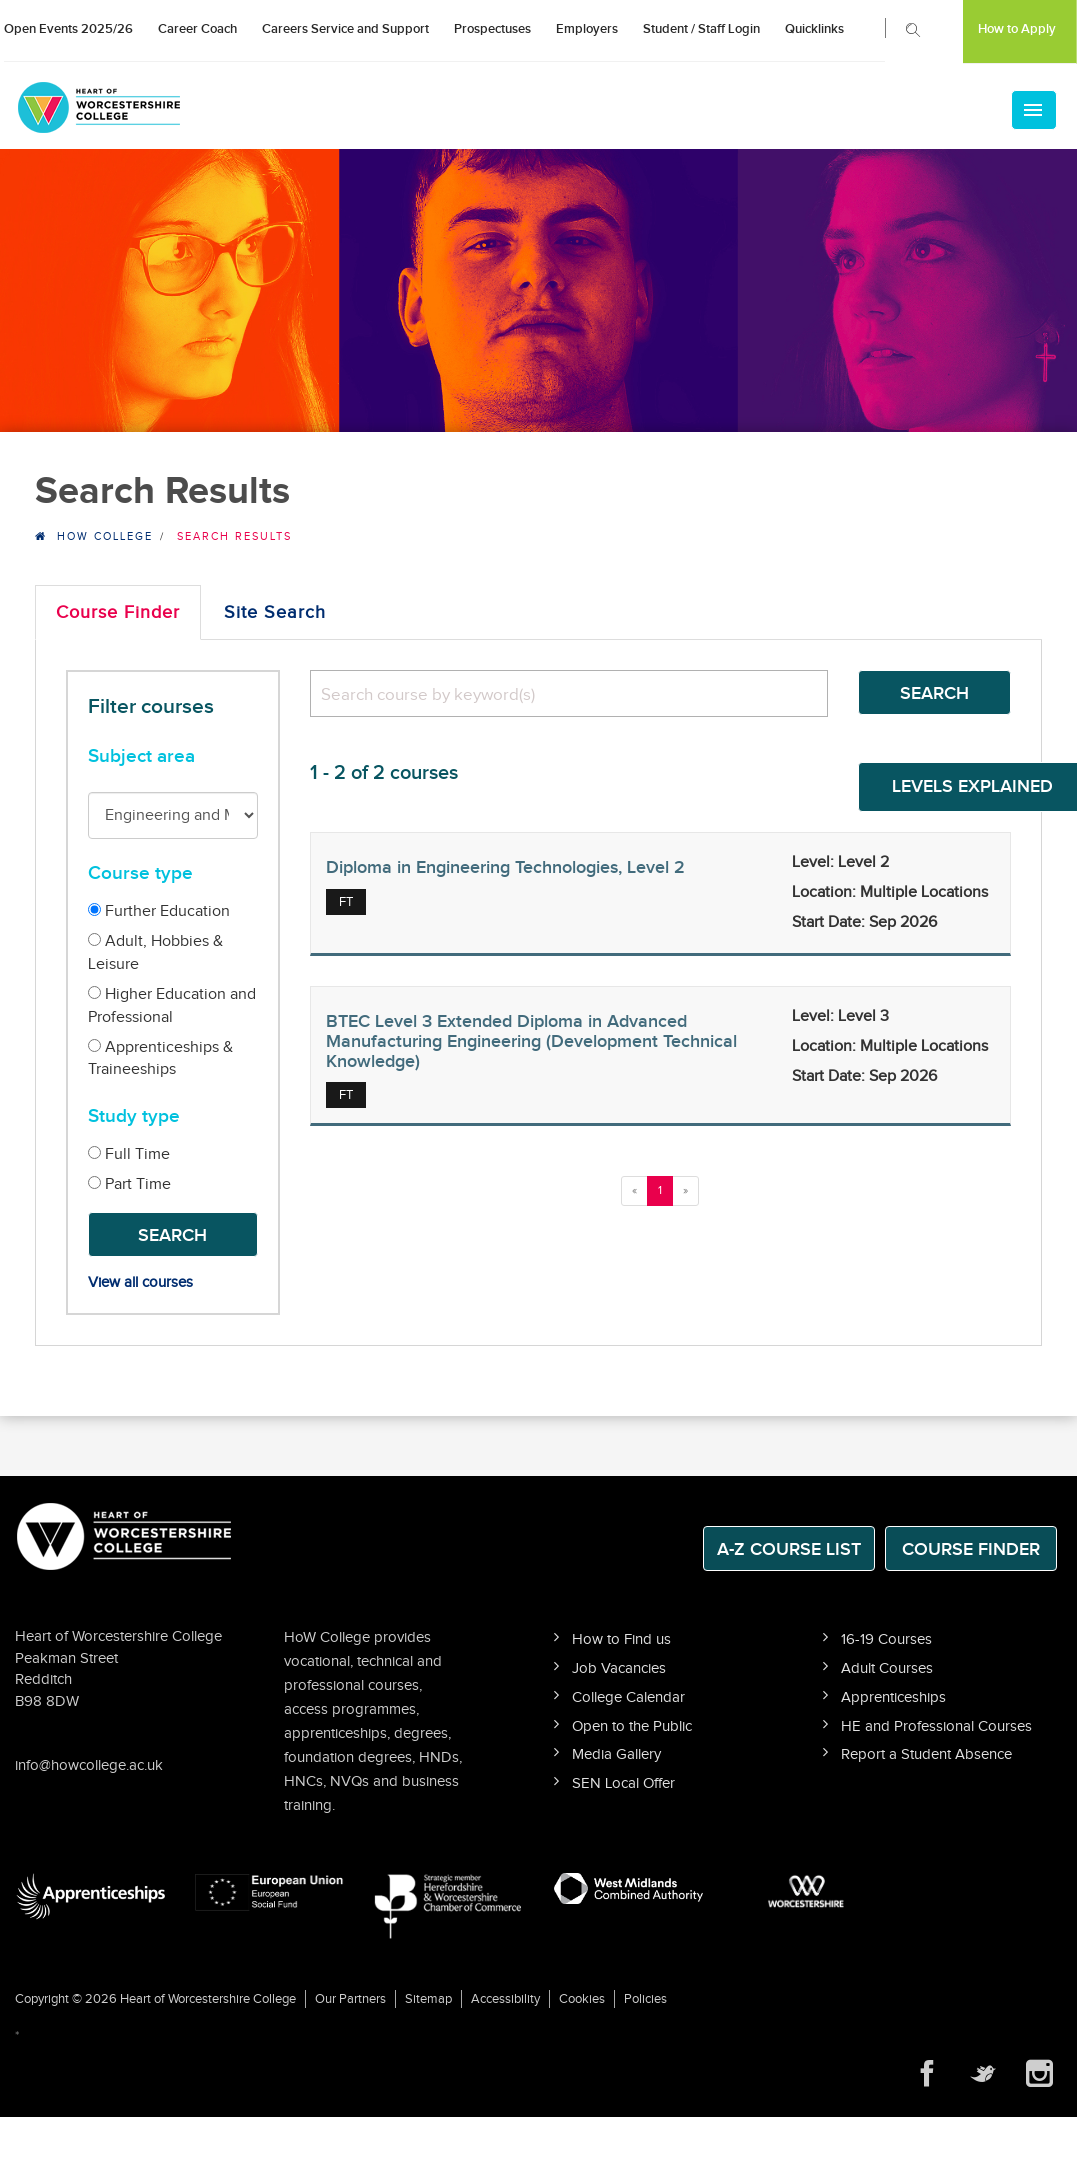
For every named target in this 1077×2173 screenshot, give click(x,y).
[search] (569, 693)
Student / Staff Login (701, 29)
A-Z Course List (789, 1549)
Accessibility (505, 1999)
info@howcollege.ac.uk (89, 1765)
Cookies (582, 1999)
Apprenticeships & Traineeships (160, 1059)
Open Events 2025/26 (68, 29)
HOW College (105, 536)
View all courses (140, 1282)
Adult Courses (887, 1668)
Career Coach (197, 29)
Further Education (159, 911)
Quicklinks (814, 29)
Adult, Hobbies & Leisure (155, 953)
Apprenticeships (893, 1697)
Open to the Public (632, 1726)
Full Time (129, 1154)
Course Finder (118, 612)
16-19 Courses (886, 1639)
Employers (587, 29)
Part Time (129, 1184)
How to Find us (621, 1639)
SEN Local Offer (623, 1783)
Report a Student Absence (926, 1754)
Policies (645, 1999)
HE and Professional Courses (936, 1726)
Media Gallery (616, 1754)
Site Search (275, 612)
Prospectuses (492, 29)
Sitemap (428, 1999)
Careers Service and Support (345, 29)
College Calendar (628, 1697)
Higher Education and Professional (172, 1006)
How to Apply (1017, 29)
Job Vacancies (619, 1668)
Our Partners (350, 1999)
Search (172, 1235)
